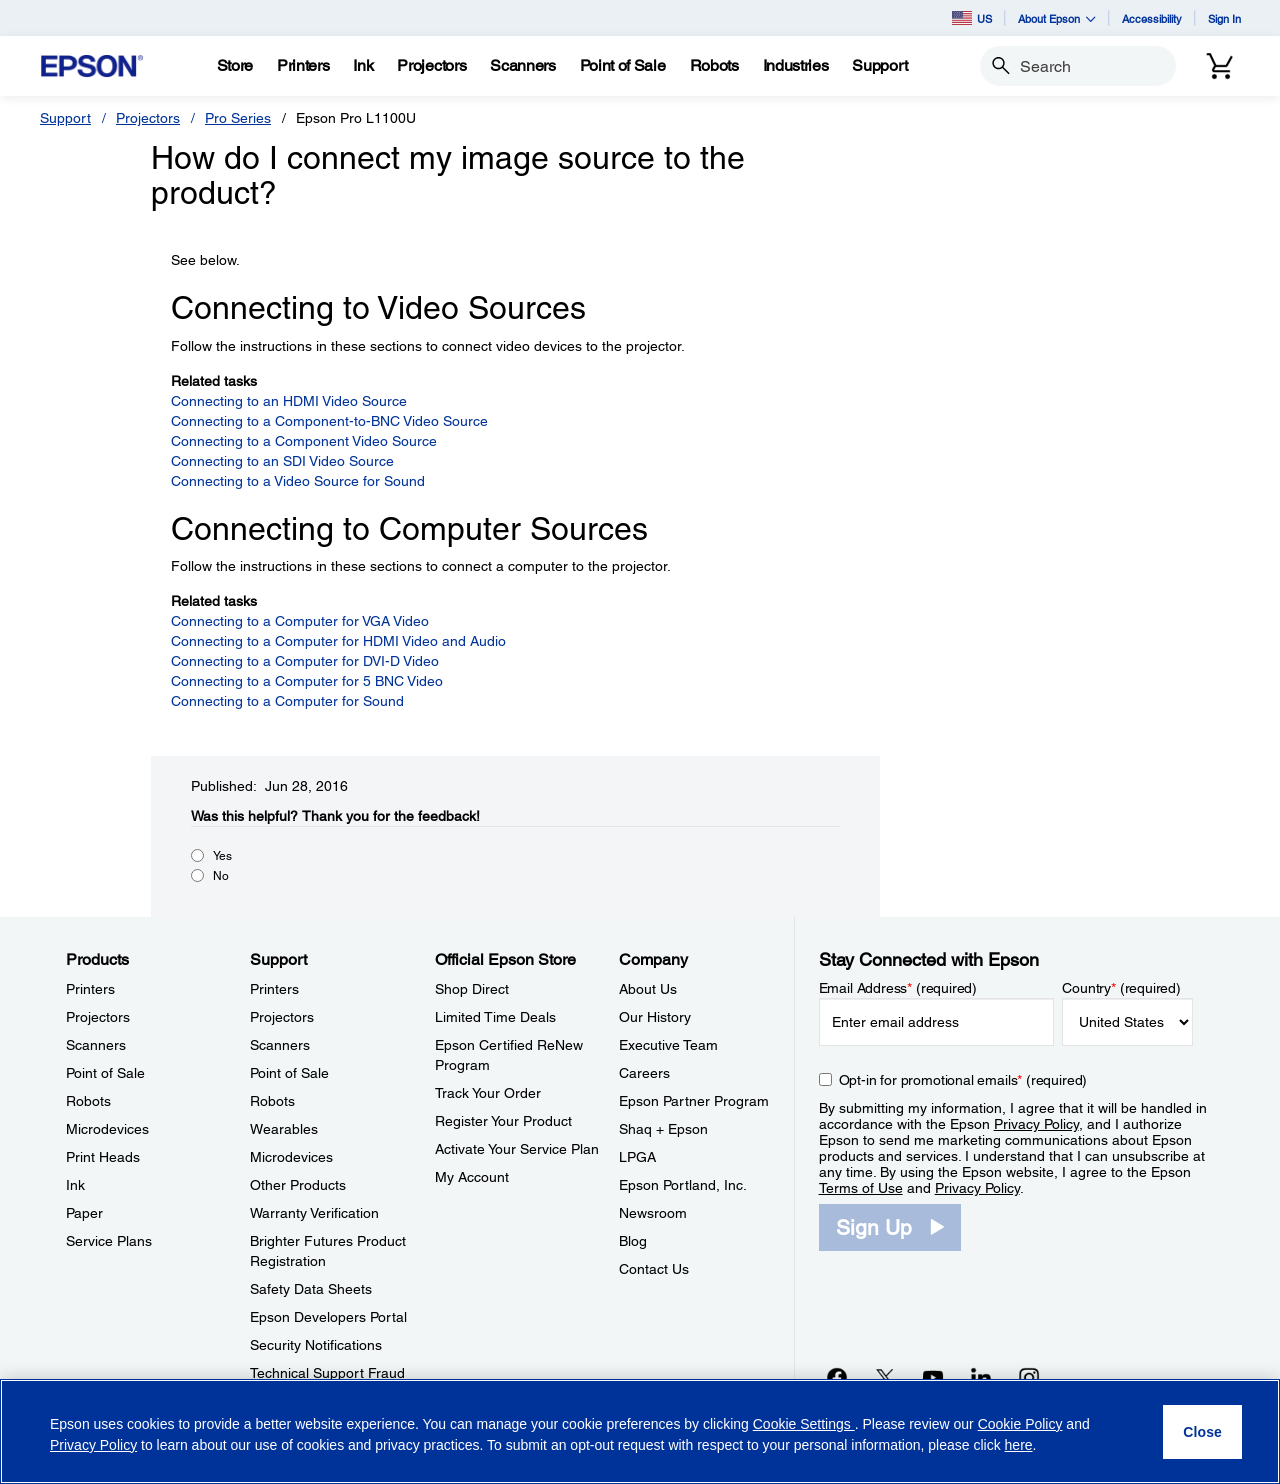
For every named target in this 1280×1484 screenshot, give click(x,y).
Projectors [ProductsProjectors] (98, 1017)
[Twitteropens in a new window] (885, 1377)
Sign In (1224, 18)
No (221, 876)
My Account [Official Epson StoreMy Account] (472, 1177)
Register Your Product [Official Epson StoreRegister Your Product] (503, 1121)
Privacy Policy (1036, 1124)
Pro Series (238, 118)
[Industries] (796, 66)
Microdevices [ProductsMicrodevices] (107, 1129)
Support (65, 118)
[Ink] (363, 66)
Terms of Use (861, 1188)
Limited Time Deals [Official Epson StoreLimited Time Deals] (495, 1017)
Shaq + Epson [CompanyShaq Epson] (663, 1129)
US (972, 18)
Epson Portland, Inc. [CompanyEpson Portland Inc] (683, 1185)
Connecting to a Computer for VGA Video (300, 621)
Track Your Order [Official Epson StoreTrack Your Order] (488, 1093)
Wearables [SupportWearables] (284, 1129)
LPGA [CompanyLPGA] (637, 1157)
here (1019, 1445)
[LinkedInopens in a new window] (981, 1377)
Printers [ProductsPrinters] (90, 989)
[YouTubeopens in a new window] (933, 1377)
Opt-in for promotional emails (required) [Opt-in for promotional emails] (963, 1080)
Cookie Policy (1020, 1424)
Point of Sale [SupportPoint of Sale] (289, 1073)
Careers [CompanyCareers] (644, 1073)
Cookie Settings (804, 1424)
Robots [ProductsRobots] (88, 1101)
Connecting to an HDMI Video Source (289, 401)
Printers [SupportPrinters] (274, 989)
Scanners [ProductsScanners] (96, 1045)
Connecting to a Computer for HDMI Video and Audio (338, 641)
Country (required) (1121, 988)
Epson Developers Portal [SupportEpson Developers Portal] (328, 1317)
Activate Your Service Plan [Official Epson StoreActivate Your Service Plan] (517, 1149)
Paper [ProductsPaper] (84, 1213)
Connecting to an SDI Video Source (282, 461)
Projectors (148, 118)
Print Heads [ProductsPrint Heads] (103, 1157)
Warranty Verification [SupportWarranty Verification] (314, 1213)
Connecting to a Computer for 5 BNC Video (307, 681)
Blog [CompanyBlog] (633, 1241)
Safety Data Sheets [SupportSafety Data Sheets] (311, 1289)
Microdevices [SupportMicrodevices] (291, 1157)
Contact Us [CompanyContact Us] (654, 1269)
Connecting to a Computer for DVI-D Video (305, 661)
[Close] (1202, 1432)
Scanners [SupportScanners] (280, 1045)
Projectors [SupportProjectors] (282, 1017)
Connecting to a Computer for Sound (287, 701)
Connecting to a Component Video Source (304, 441)
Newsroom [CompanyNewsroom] (653, 1213)
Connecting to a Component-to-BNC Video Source (329, 421)
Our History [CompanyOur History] (655, 1017)
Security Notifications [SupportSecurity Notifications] (316, 1345)
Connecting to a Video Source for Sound (298, 481)
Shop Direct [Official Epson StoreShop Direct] (472, 989)
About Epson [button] (1057, 18)
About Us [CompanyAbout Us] (648, 989)
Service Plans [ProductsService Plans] (109, 1241)
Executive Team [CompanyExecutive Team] (668, 1045)
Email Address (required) (898, 988)
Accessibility (1152, 18)
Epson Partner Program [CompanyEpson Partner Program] (694, 1101)
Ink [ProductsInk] (75, 1185)
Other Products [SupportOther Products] (298, 1185)
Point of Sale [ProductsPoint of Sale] (105, 1073)
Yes (222, 856)
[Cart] (1220, 66)
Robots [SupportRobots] (272, 1101)
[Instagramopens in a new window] (1029, 1377)
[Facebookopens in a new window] (837, 1377)
